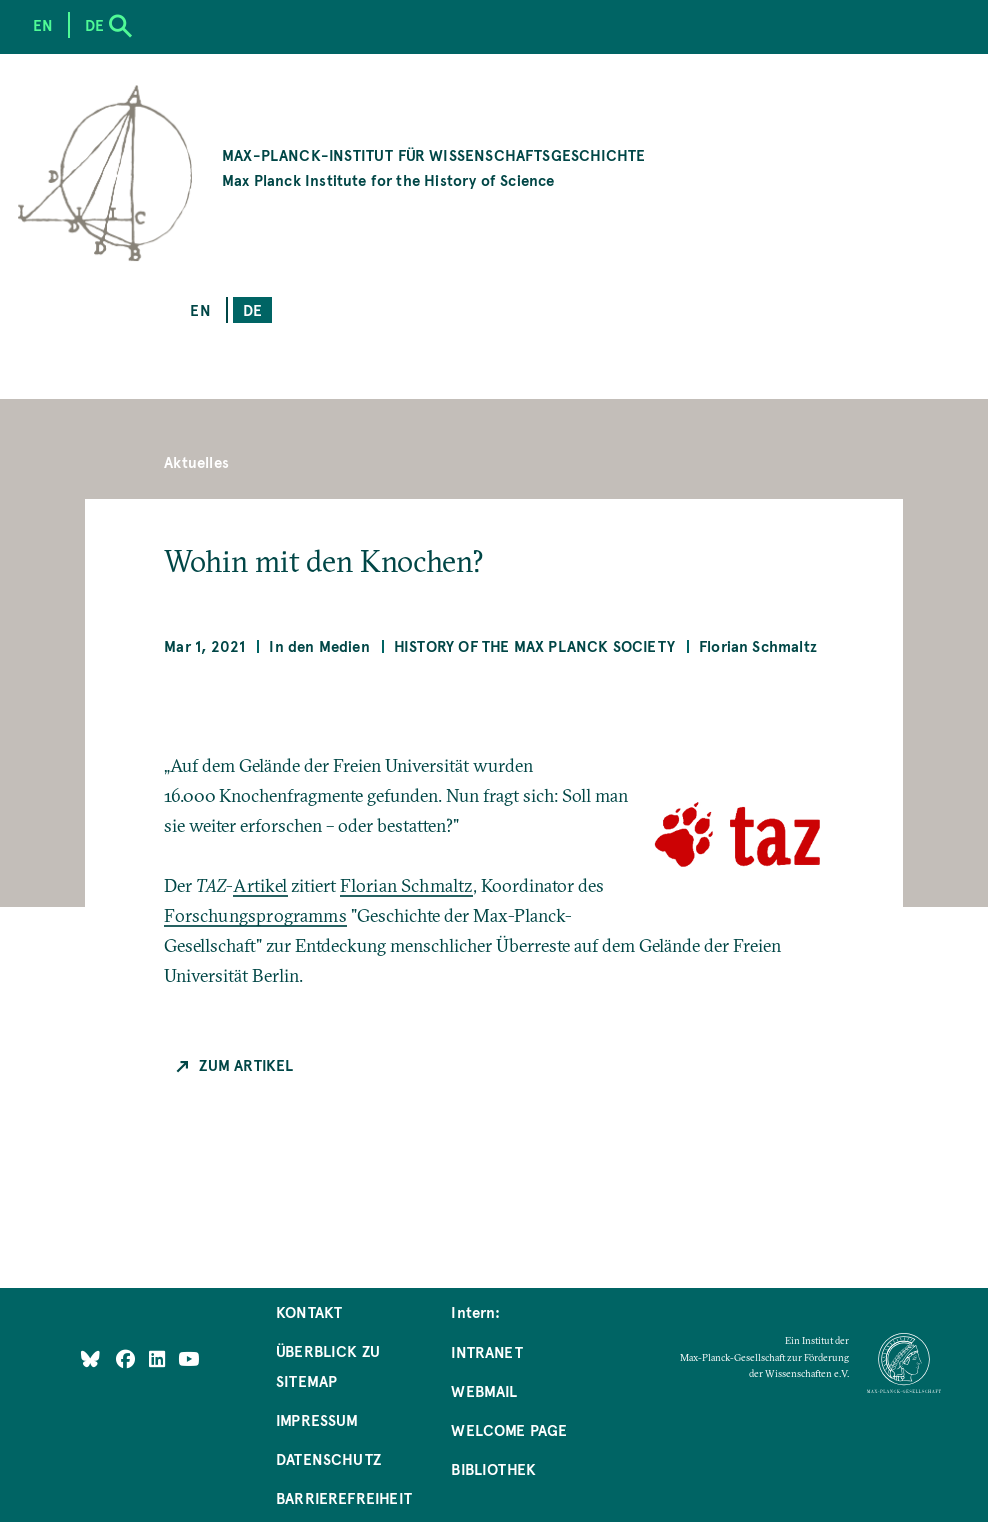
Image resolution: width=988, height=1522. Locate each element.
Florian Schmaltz (406, 885)
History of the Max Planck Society (534, 645)
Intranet (486, 1351)
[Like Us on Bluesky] (90, 1357)
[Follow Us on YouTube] (188, 1357)
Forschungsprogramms (255, 915)
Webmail (484, 1390)
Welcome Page (509, 1429)
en (200, 309)
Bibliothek (493, 1468)
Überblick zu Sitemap (328, 1365)
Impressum (317, 1419)
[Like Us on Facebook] (127, 1357)
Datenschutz (328, 1458)
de (252, 309)
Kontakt (309, 1311)
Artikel (260, 885)
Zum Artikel (246, 1064)
